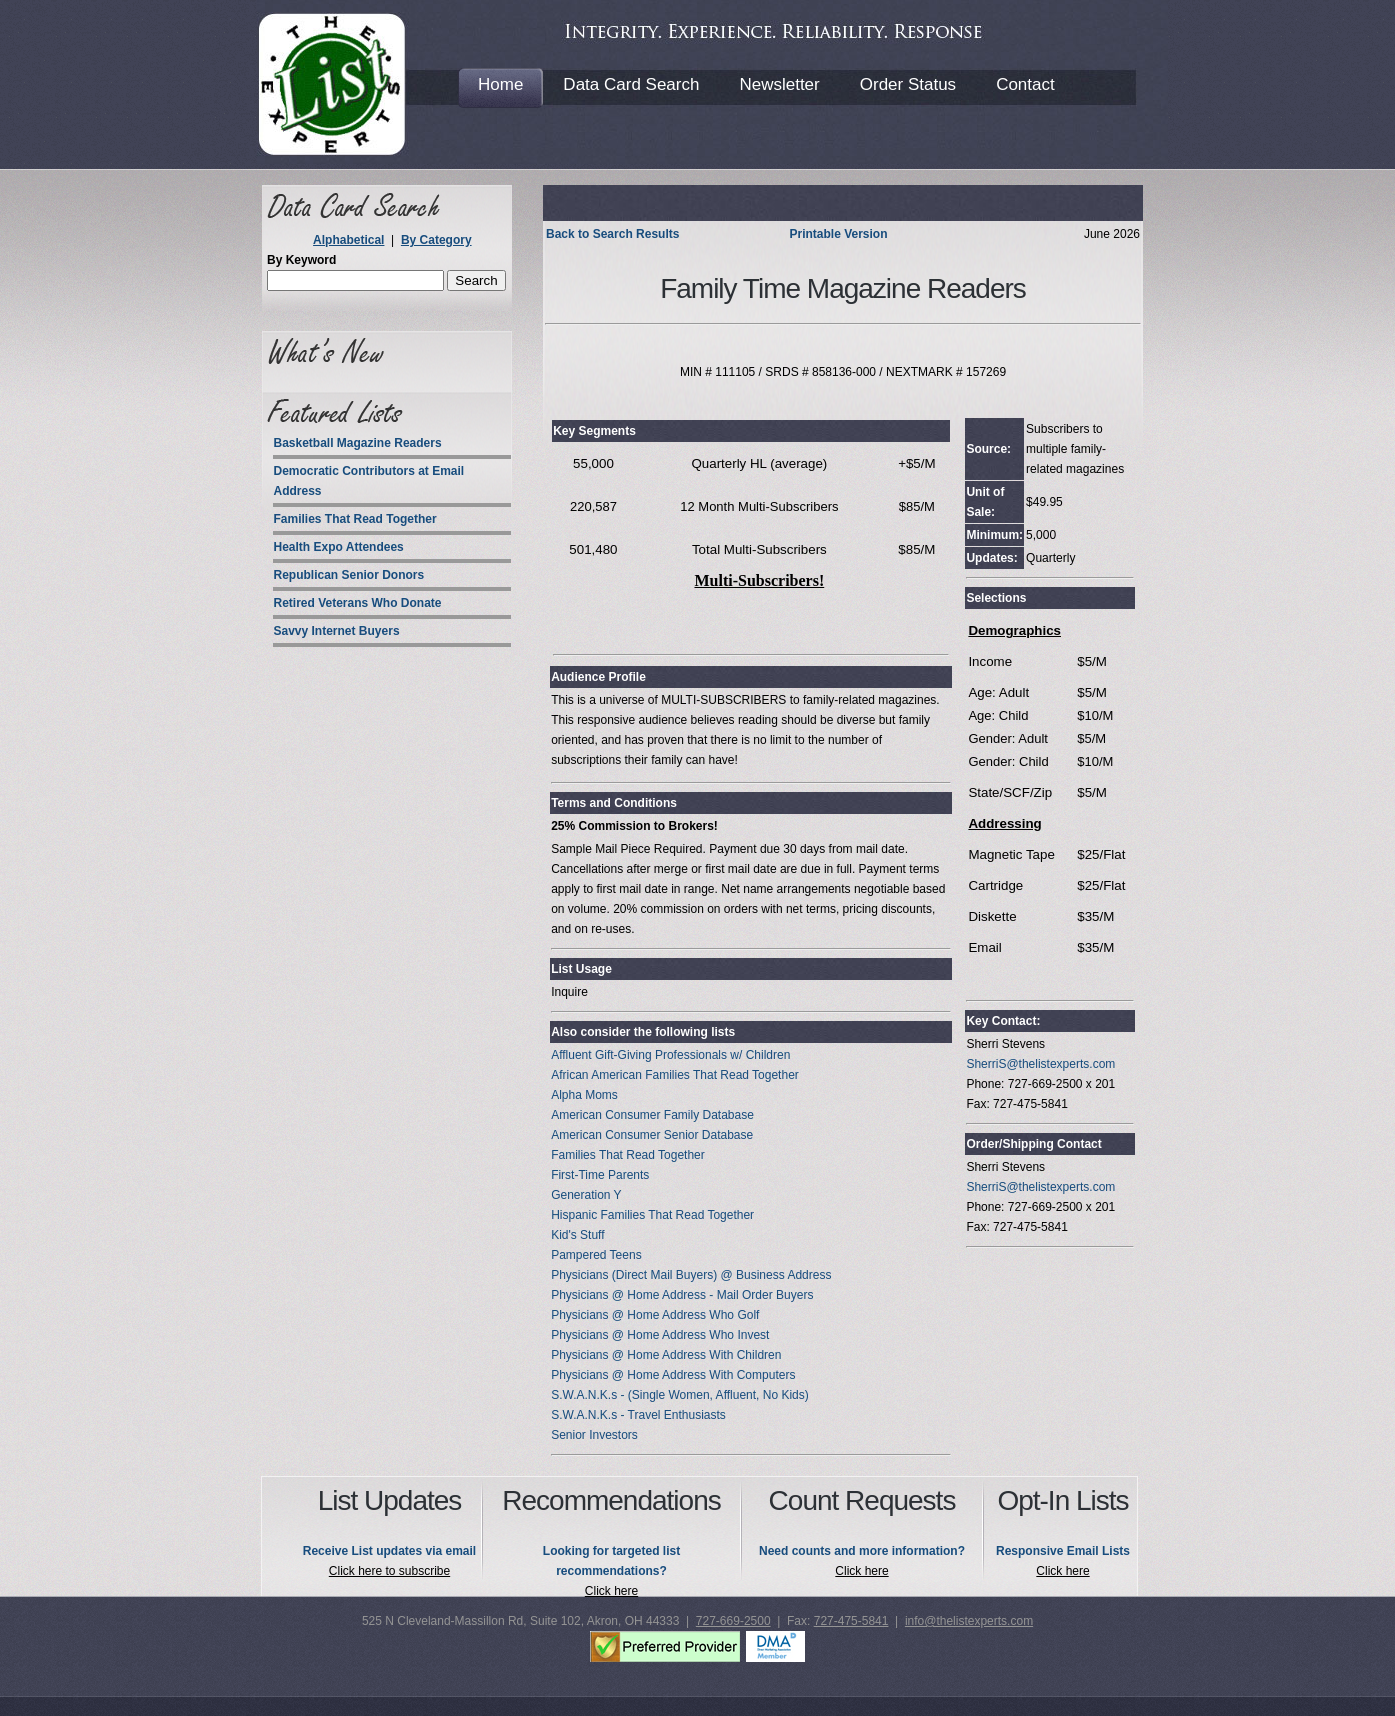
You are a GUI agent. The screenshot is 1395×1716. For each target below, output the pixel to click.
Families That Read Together (628, 1155)
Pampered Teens (596, 1255)
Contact (1025, 84)
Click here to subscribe (389, 1571)
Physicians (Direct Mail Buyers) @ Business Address (691, 1275)
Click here (611, 1591)
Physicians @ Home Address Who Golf (655, 1315)
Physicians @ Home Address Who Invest (660, 1335)
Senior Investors (594, 1435)
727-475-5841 (851, 1621)
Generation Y (586, 1195)
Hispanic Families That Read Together (652, 1215)
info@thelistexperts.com (969, 1621)
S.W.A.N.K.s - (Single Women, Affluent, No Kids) (680, 1395)
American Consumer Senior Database (652, 1135)
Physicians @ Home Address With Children (666, 1355)
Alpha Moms (584, 1095)
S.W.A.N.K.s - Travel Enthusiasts (638, 1415)
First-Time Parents (600, 1175)
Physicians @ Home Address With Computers (673, 1375)
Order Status (908, 84)
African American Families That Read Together (675, 1075)
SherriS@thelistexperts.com (1040, 1064)
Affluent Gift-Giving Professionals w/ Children (670, 1055)
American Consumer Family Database (652, 1115)
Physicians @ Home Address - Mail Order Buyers (682, 1295)
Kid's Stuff (577, 1235)
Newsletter (779, 84)
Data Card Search (631, 84)
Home (500, 84)
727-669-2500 (733, 1621)
